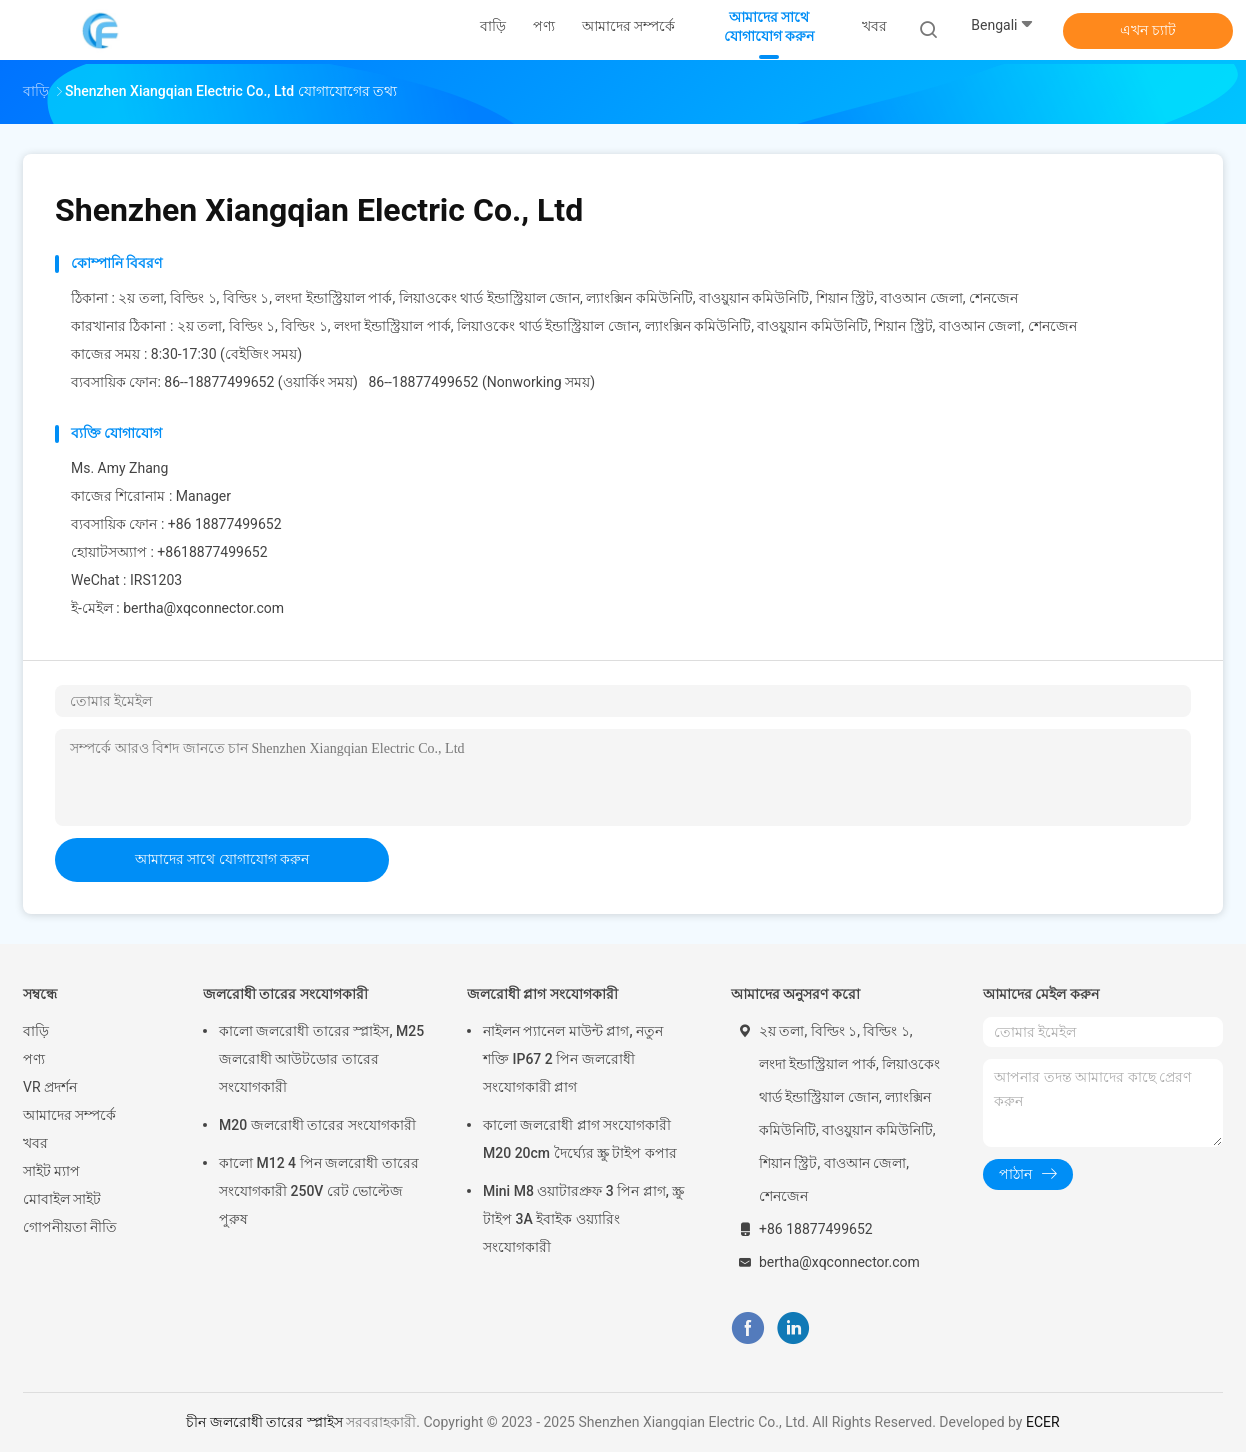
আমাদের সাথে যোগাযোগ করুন (222, 859)
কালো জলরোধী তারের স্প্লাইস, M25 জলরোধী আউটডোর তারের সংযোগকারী (321, 1059)
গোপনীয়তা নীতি (70, 1227)
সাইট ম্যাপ (51, 1171)
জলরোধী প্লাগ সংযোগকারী (542, 994)
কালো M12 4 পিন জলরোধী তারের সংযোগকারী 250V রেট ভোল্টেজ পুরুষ (319, 1191)
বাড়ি (36, 1031)
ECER (1043, 1422)
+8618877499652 (212, 552)
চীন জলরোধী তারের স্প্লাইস (264, 1422)
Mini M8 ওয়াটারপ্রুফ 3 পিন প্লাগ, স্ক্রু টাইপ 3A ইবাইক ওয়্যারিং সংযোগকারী (583, 1219)
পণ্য (34, 1059)
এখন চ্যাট (1147, 30)
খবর (35, 1143)
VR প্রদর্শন (50, 1087)
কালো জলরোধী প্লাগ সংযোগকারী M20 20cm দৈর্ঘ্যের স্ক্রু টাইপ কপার (580, 1139)
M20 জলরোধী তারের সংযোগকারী (317, 1125)
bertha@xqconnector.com (203, 608)
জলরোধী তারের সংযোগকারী (285, 994)
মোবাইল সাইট (62, 1199)
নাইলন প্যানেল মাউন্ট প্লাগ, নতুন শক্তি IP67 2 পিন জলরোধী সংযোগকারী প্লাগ (573, 1059)
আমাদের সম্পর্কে (69, 1115)
